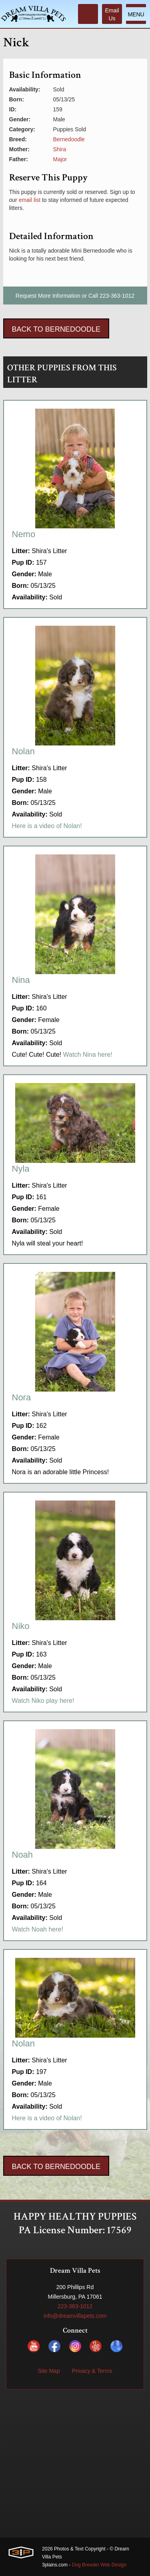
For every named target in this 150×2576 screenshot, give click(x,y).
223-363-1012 (117, 296)
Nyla (21, 1169)
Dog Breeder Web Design (99, 2565)
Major (60, 159)
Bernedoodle (69, 139)
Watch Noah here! (37, 1929)
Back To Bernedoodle (56, 329)
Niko (21, 1626)
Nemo (24, 534)
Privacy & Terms (92, 2371)
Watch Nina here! (87, 1054)
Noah (22, 1855)
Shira (59, 149)
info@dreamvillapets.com (75, 2316)
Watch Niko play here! (43, 1700)
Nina (21, 980)
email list (29, 200)
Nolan (23, 751)
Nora (21, 1397)
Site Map (49, 2371)
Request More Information (48, 296)
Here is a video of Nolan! (47, 825)
